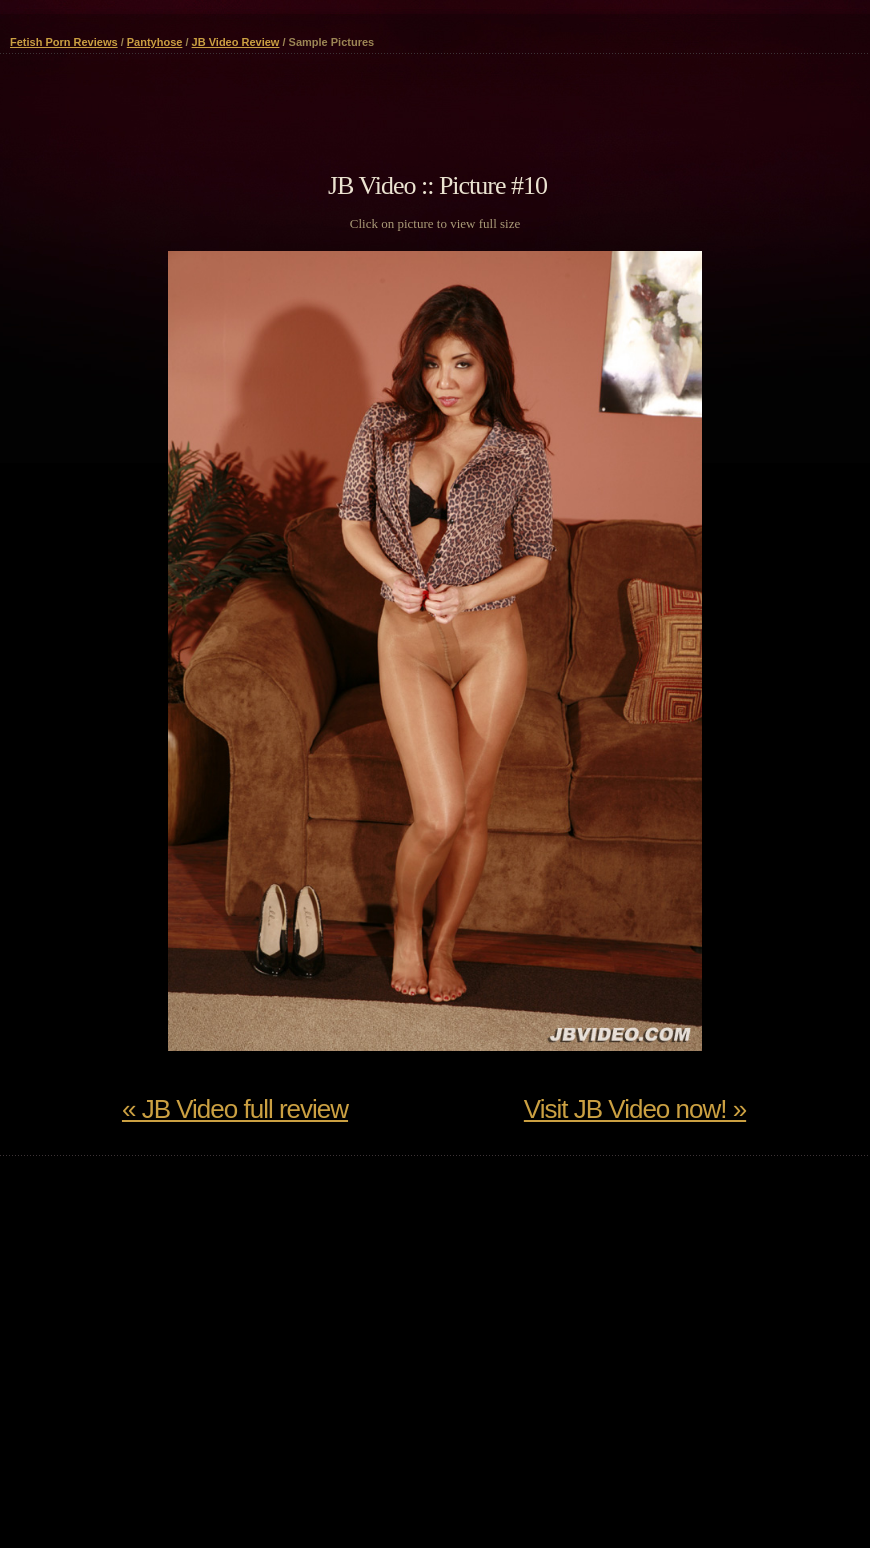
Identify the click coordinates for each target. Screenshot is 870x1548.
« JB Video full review (235, 1109)
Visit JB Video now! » (635, 1109)
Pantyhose (155, 42)
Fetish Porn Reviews (64, 42)
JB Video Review (236, 42)
